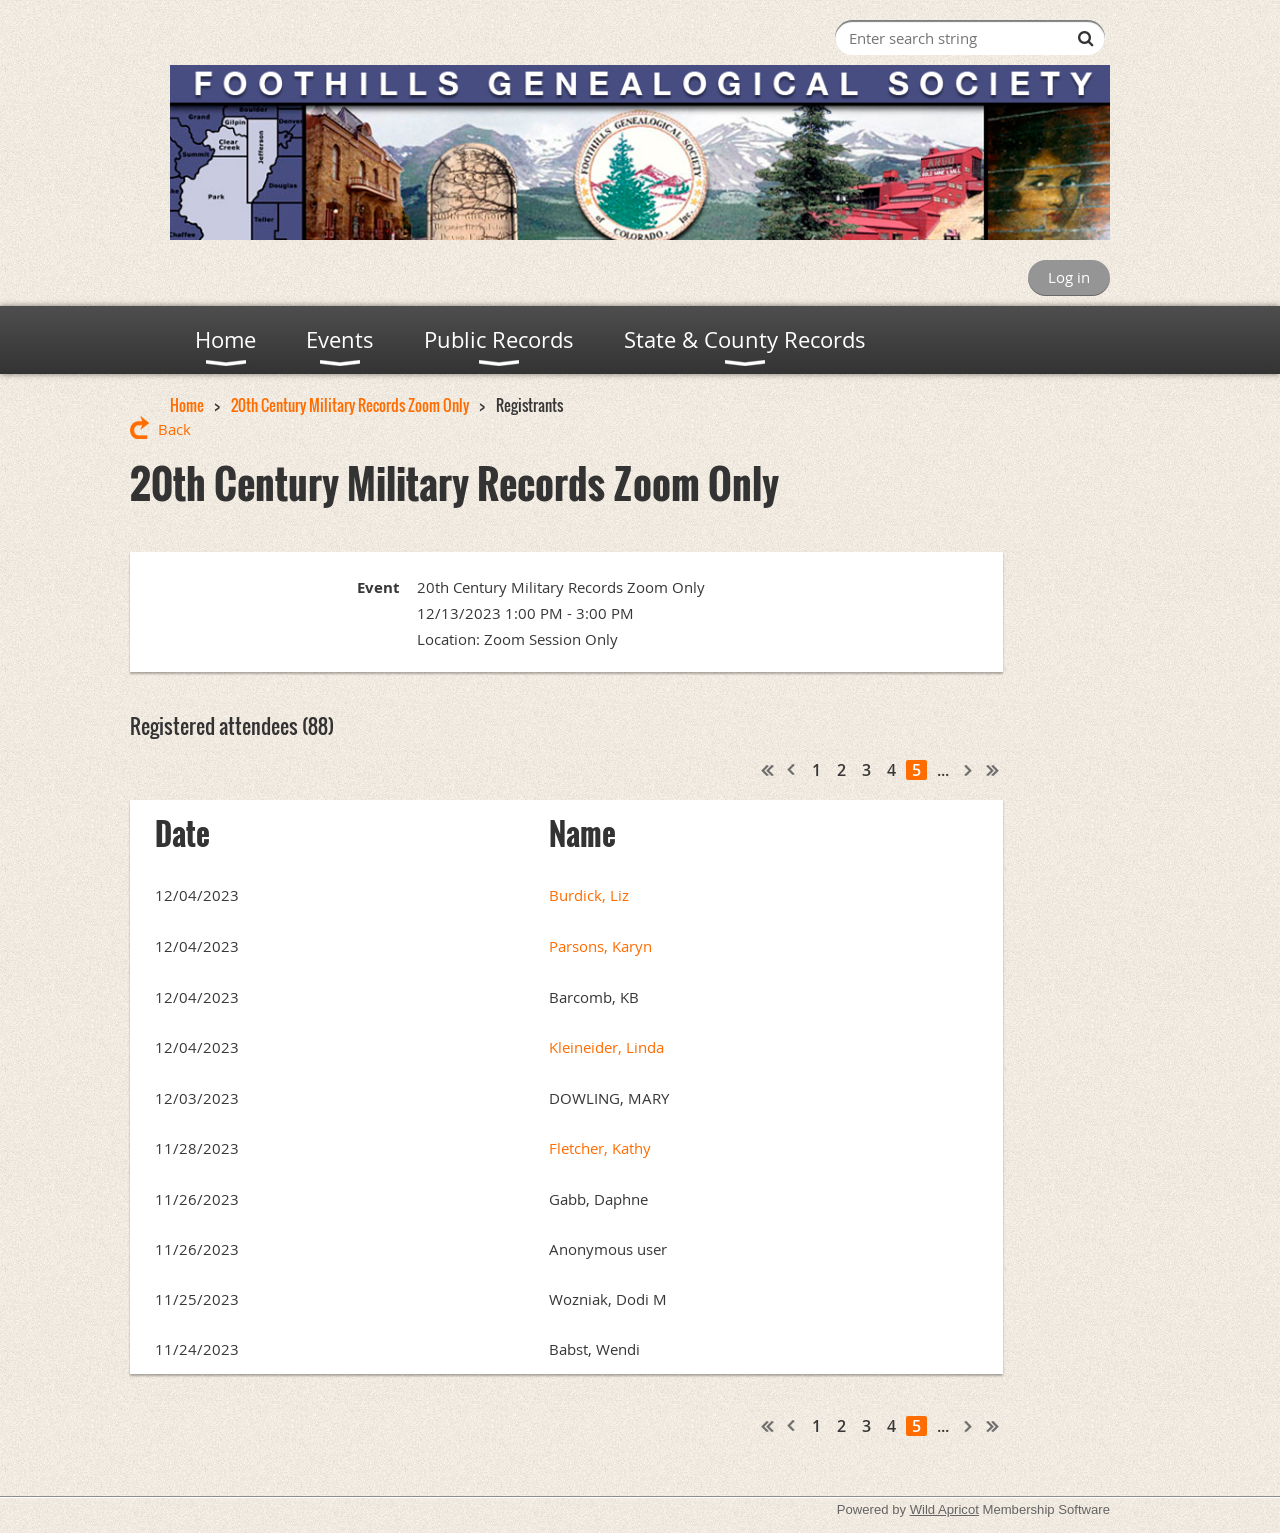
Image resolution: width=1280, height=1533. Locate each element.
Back (174, 429)
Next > (969, 770)
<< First (768, 770)
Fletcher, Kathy (600, 1148)
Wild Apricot (944, 1509)
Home (187, 405)
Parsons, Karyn (600, 946)
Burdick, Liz (589, 895)
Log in (1069, 277)
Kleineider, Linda (606, 1047)
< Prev (792, 770)
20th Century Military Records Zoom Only (350, 405)
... (943, 770)
